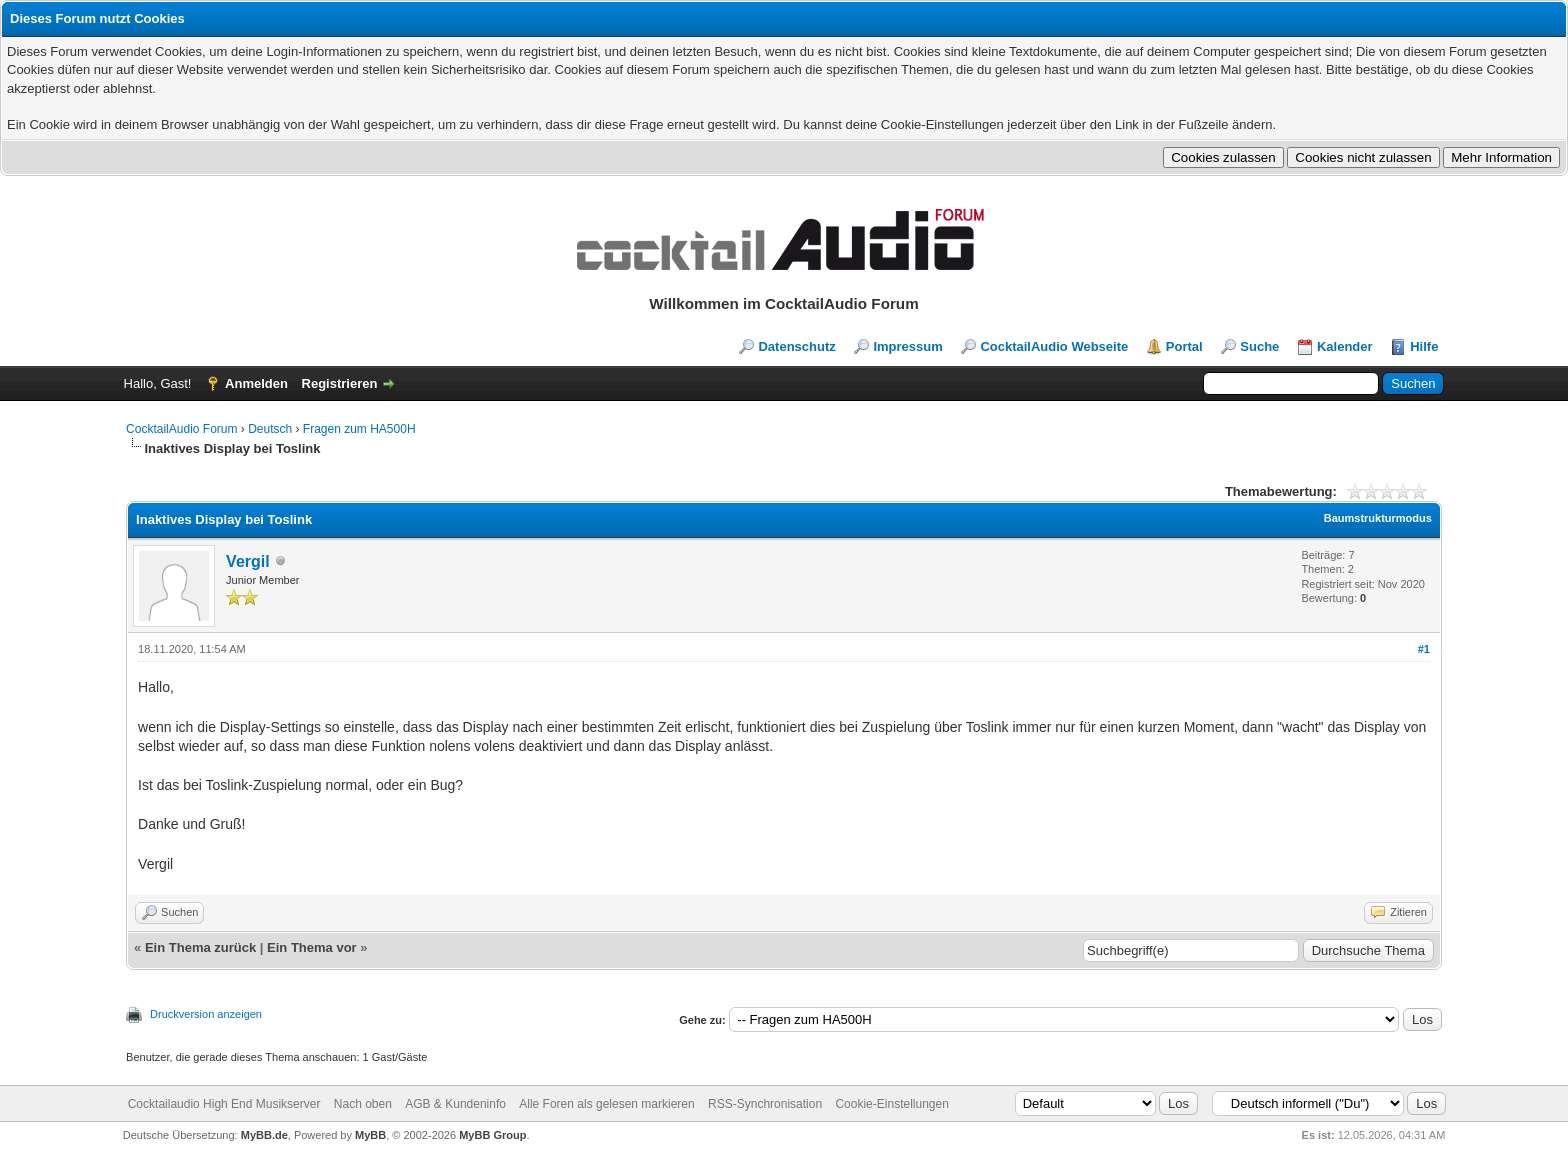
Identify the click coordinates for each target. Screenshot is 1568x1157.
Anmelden (256, 383)
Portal (1184, 346)
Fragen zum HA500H (359, 429)
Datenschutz (796, 346)
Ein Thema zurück (200, 947)
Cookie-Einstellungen (891, 1104)
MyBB (370, 1135)
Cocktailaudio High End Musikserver (224, 1104)
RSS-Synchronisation (765, 1104)
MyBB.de (264, 1135)
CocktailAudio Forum (181, 429)
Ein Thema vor (312, 947)
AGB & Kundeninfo (455, 1104)
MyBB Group (492, 1135)
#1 (1424, 649)
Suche (1259, 346)
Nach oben (363, 1104)
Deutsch (270, 429)
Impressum (907, 346)
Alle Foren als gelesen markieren (606, 1104)
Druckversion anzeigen (206, 1014)
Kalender (1345, 346)
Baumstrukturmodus (1378, 518)
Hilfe (1424, 346)
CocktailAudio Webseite (1054, 346)
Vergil (248, 561)
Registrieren (340, 383)
